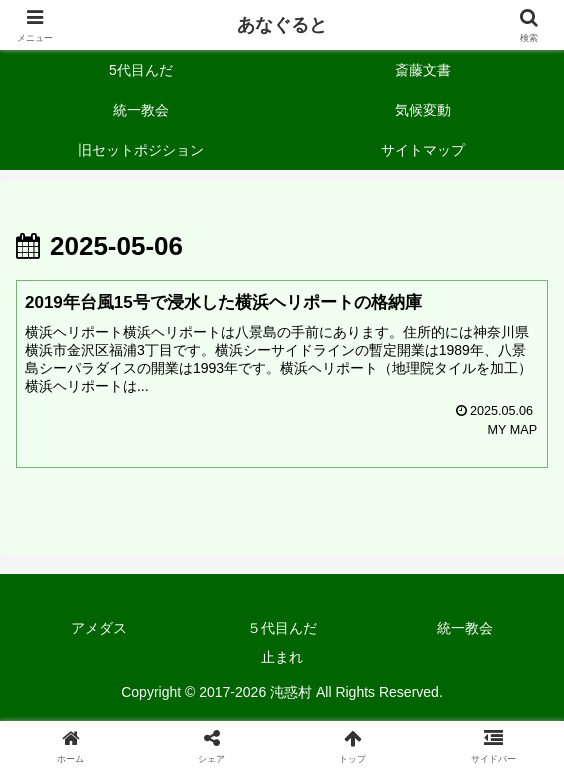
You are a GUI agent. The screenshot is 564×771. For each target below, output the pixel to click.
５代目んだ (282, 628)
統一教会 (465, 628)
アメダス (99, 628)
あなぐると (282, 25)
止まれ (282, 657)
